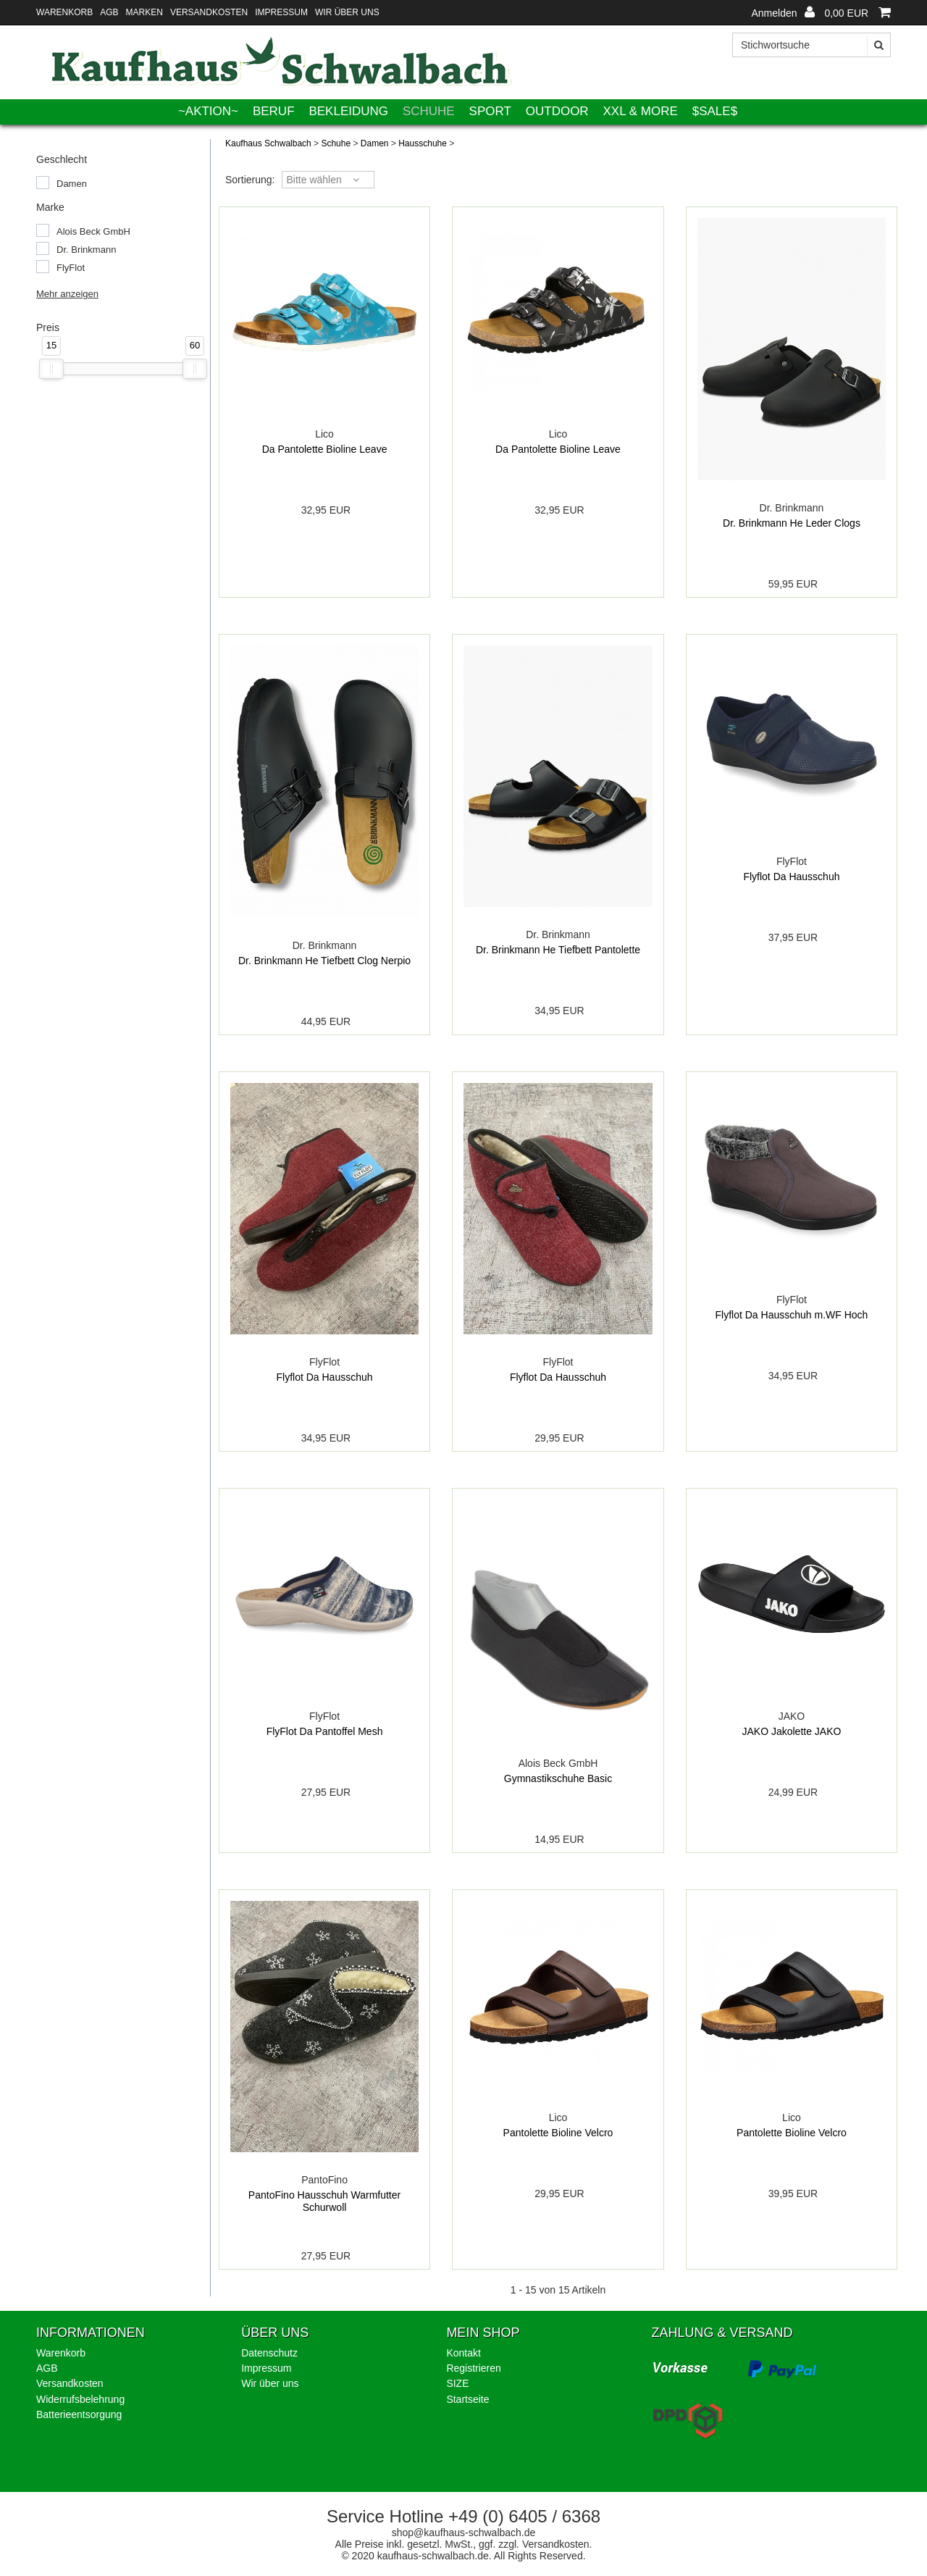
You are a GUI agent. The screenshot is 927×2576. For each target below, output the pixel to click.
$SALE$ (714, 111)
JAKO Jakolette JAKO (791, 1731)
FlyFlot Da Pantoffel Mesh (325, 1731)
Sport (490, 111)
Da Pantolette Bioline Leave (324, 449)
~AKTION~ (208, 111)
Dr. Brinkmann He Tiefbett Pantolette (558, 949)
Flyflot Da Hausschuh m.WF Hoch (792, 1315)
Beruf (274, 111)
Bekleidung (348, 111)
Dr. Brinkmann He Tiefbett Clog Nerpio (324, 960)
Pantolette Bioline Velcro (558, 2132)
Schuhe (429, 111)
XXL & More (640, 111)
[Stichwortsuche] (811, 45)
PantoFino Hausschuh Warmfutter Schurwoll (324, 2200)
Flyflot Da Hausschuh (791, 876)
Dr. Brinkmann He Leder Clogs (791, 523)
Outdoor (557, 111)
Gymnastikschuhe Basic (558, 1778)
